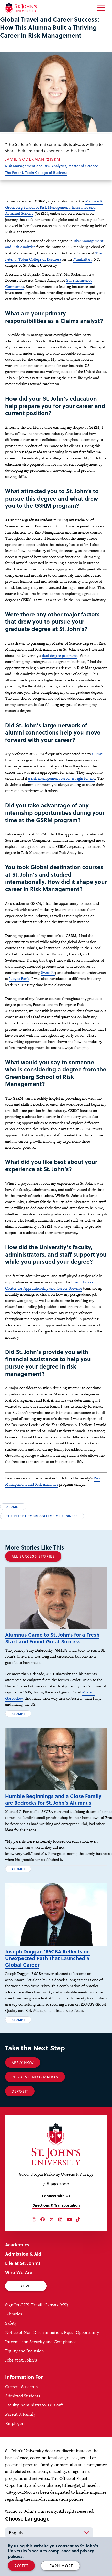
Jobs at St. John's (21, 2383)
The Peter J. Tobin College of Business (36, 172)
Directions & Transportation (56, 2228)
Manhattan (82, 259)
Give (25, 2309)
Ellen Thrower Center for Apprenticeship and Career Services (50, 1285)
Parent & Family (20, 2437)
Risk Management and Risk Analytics (52, 1481)
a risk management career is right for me (61, 778)
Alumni (13, 1506)
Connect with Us (56, 2218)
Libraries (13, 2337)
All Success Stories (33, 1556)
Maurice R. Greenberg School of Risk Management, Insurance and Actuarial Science (54, 207)
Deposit (20, 2114)
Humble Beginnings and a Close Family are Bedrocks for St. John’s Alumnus (53, 1814)
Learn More (60, 2565)
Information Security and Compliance (40, 2365)
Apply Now (23, 2085)
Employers (15, 2446)
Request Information (35, 2100)
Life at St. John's (23, 2286)
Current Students (21, 2409)
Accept (21, 2565)
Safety (11, 2346)
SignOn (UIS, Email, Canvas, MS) (36, 2328)
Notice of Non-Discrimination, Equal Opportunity (52, 2355)
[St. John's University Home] (21, 8)
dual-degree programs (59, 655)
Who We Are (18, 2295)
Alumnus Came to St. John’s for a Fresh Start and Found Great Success (52, 1646)
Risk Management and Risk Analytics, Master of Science (51, 165)
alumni (97, 753)
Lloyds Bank (19, 978)
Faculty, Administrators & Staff (34, 2428)
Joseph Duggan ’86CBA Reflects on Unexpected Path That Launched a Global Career (47, 1981)
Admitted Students (22, 2419)
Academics (17, 2267)
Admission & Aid (23, 2276)
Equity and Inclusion (24, 2374)
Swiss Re (48, 972)
